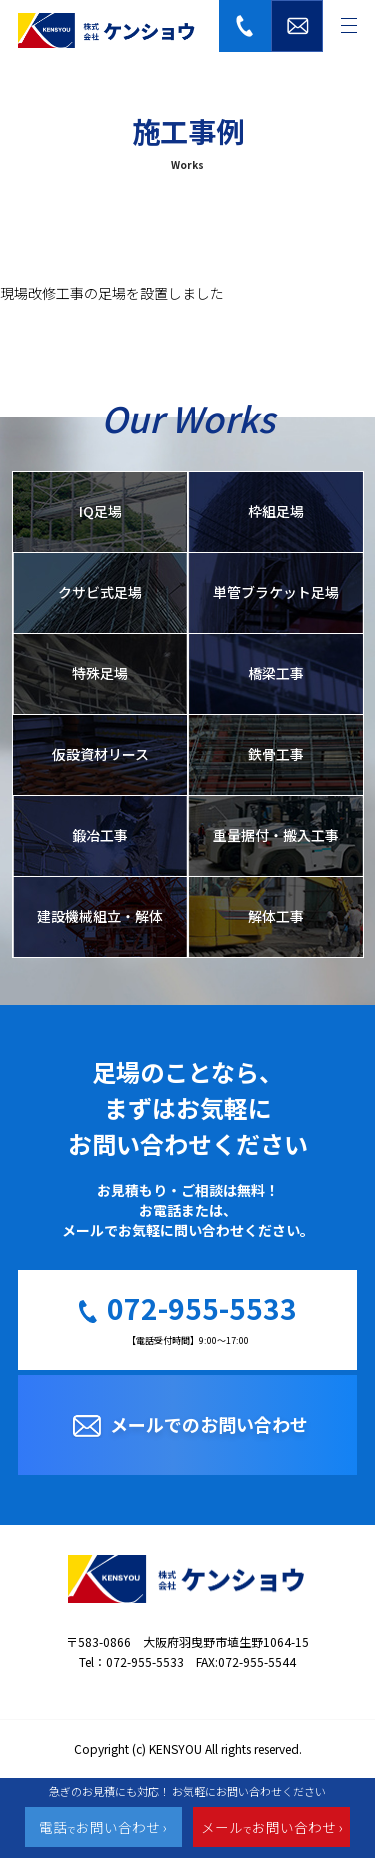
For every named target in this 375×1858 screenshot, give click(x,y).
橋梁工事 (276, 673)
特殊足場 (100, 673)
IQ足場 (100, 511)
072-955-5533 (202, 1311)
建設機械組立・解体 (100, 916)
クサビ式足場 (100, 592)
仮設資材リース (100, 754)
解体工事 (276, 916)
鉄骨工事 (276, 754)
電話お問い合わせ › (103, 1827)
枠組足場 (276, 511)
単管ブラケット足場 (276, 592)
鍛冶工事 (100, 835)
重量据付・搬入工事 (276, 835)
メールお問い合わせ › (272, 1827)
